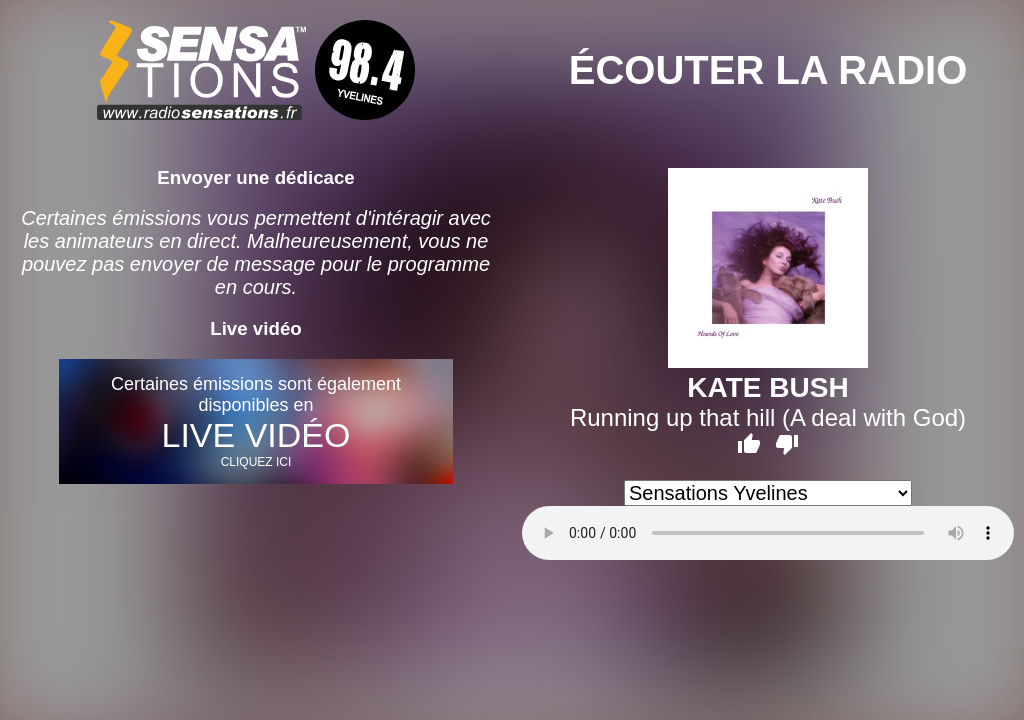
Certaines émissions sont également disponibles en (256, 421)
